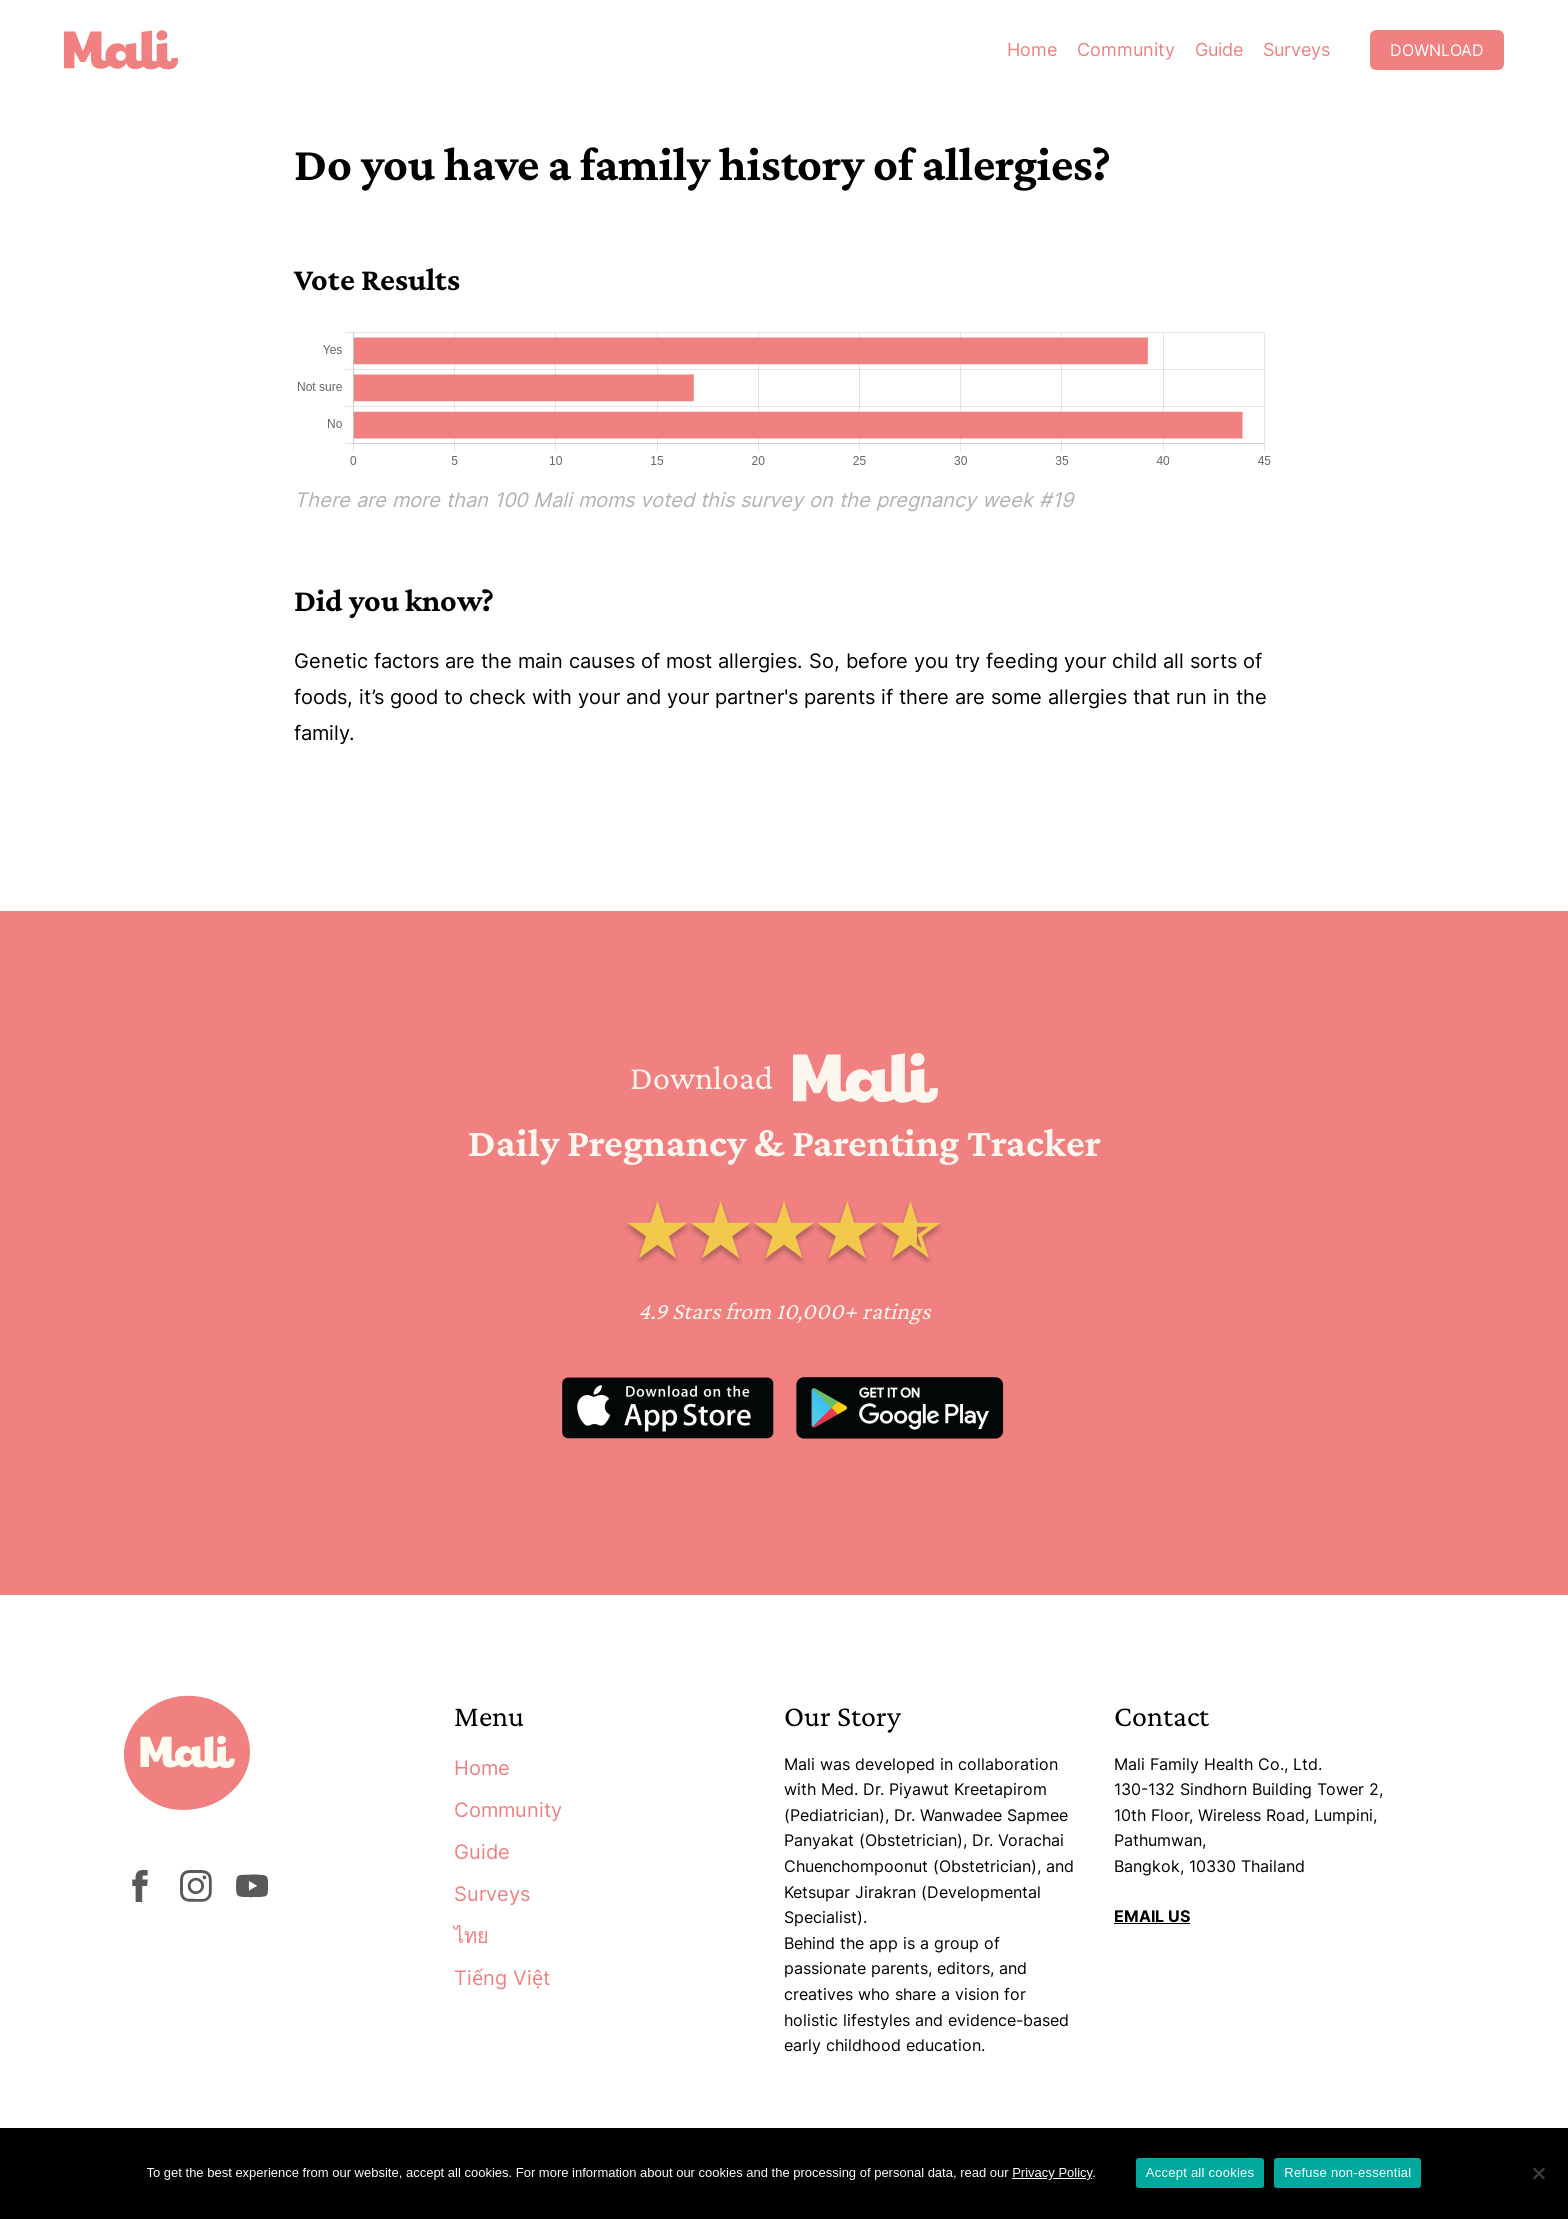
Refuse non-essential (1347, 2172)
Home (1032, 49)
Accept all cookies (1200, 2172)
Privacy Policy (1052, 2172)
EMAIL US (1152, 1916)
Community (1126, 49)
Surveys (1296, 49)
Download (1437, 50)
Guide (1219, 49)
